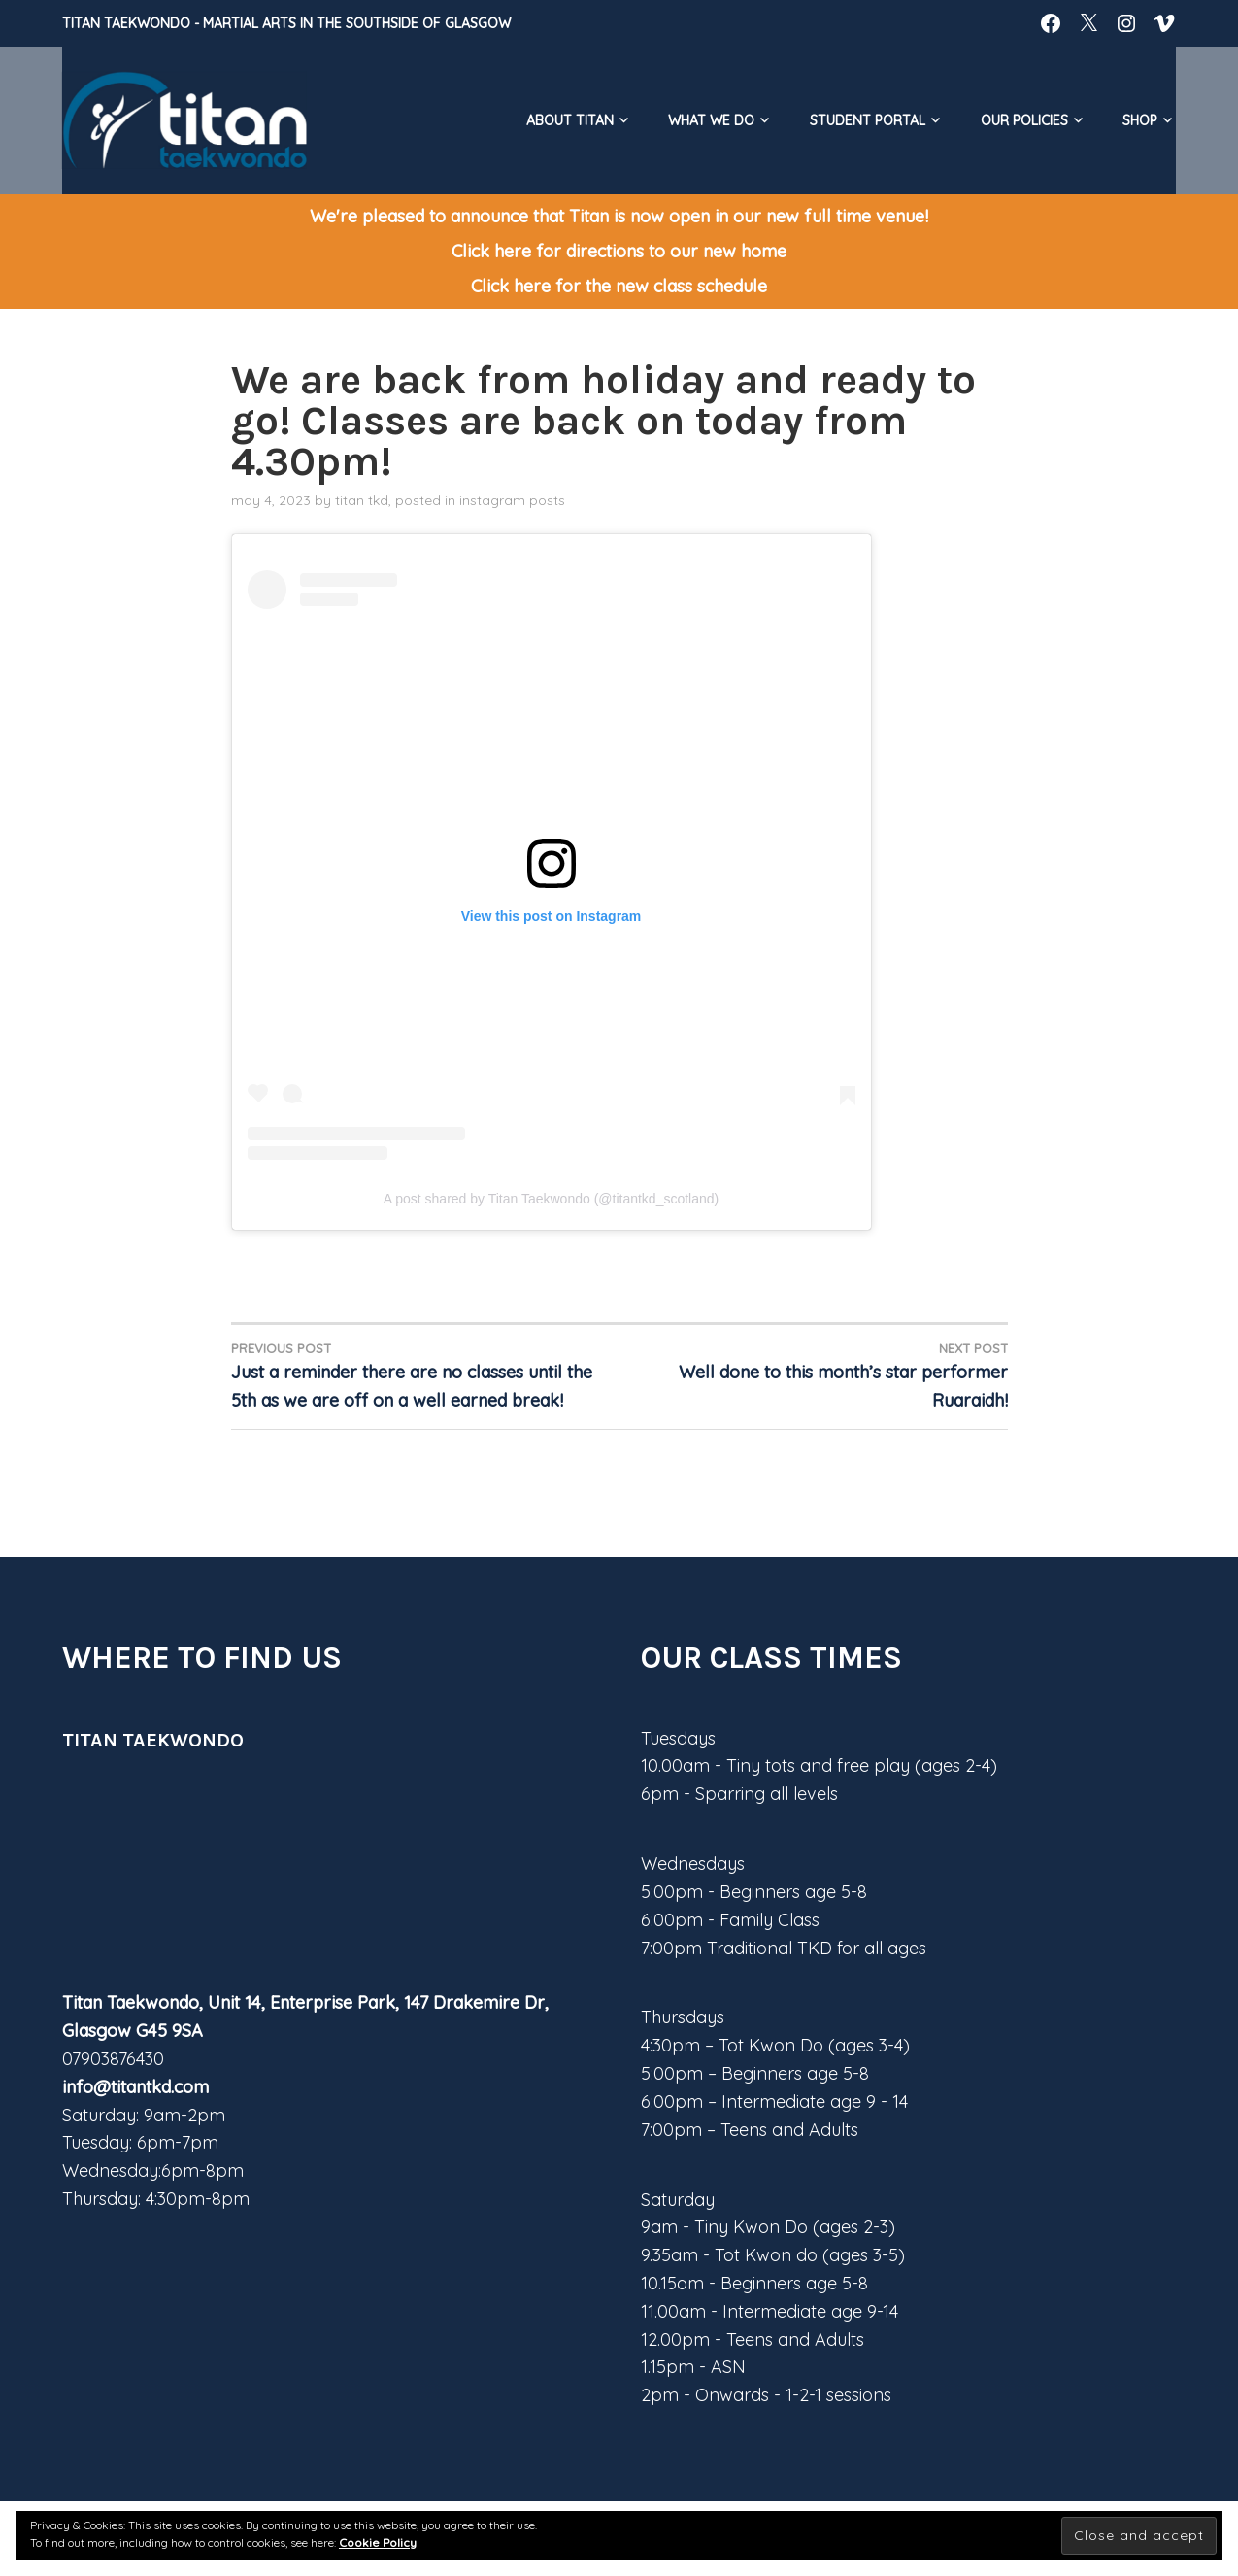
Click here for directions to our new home (619, 251)
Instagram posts (512, 500)
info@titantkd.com (135, 2087)
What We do (711, 120)
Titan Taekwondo (126, 23)
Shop (1139, 120)
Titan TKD (361, 500)
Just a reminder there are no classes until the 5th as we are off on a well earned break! (425, 1375)
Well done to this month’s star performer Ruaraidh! (813, 1375)
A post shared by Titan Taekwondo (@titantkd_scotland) (551, 1198)
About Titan (570, 120)
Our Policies (1024, 120)
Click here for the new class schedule (619, 286)
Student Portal (867, 120)
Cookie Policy (378, 2542)
